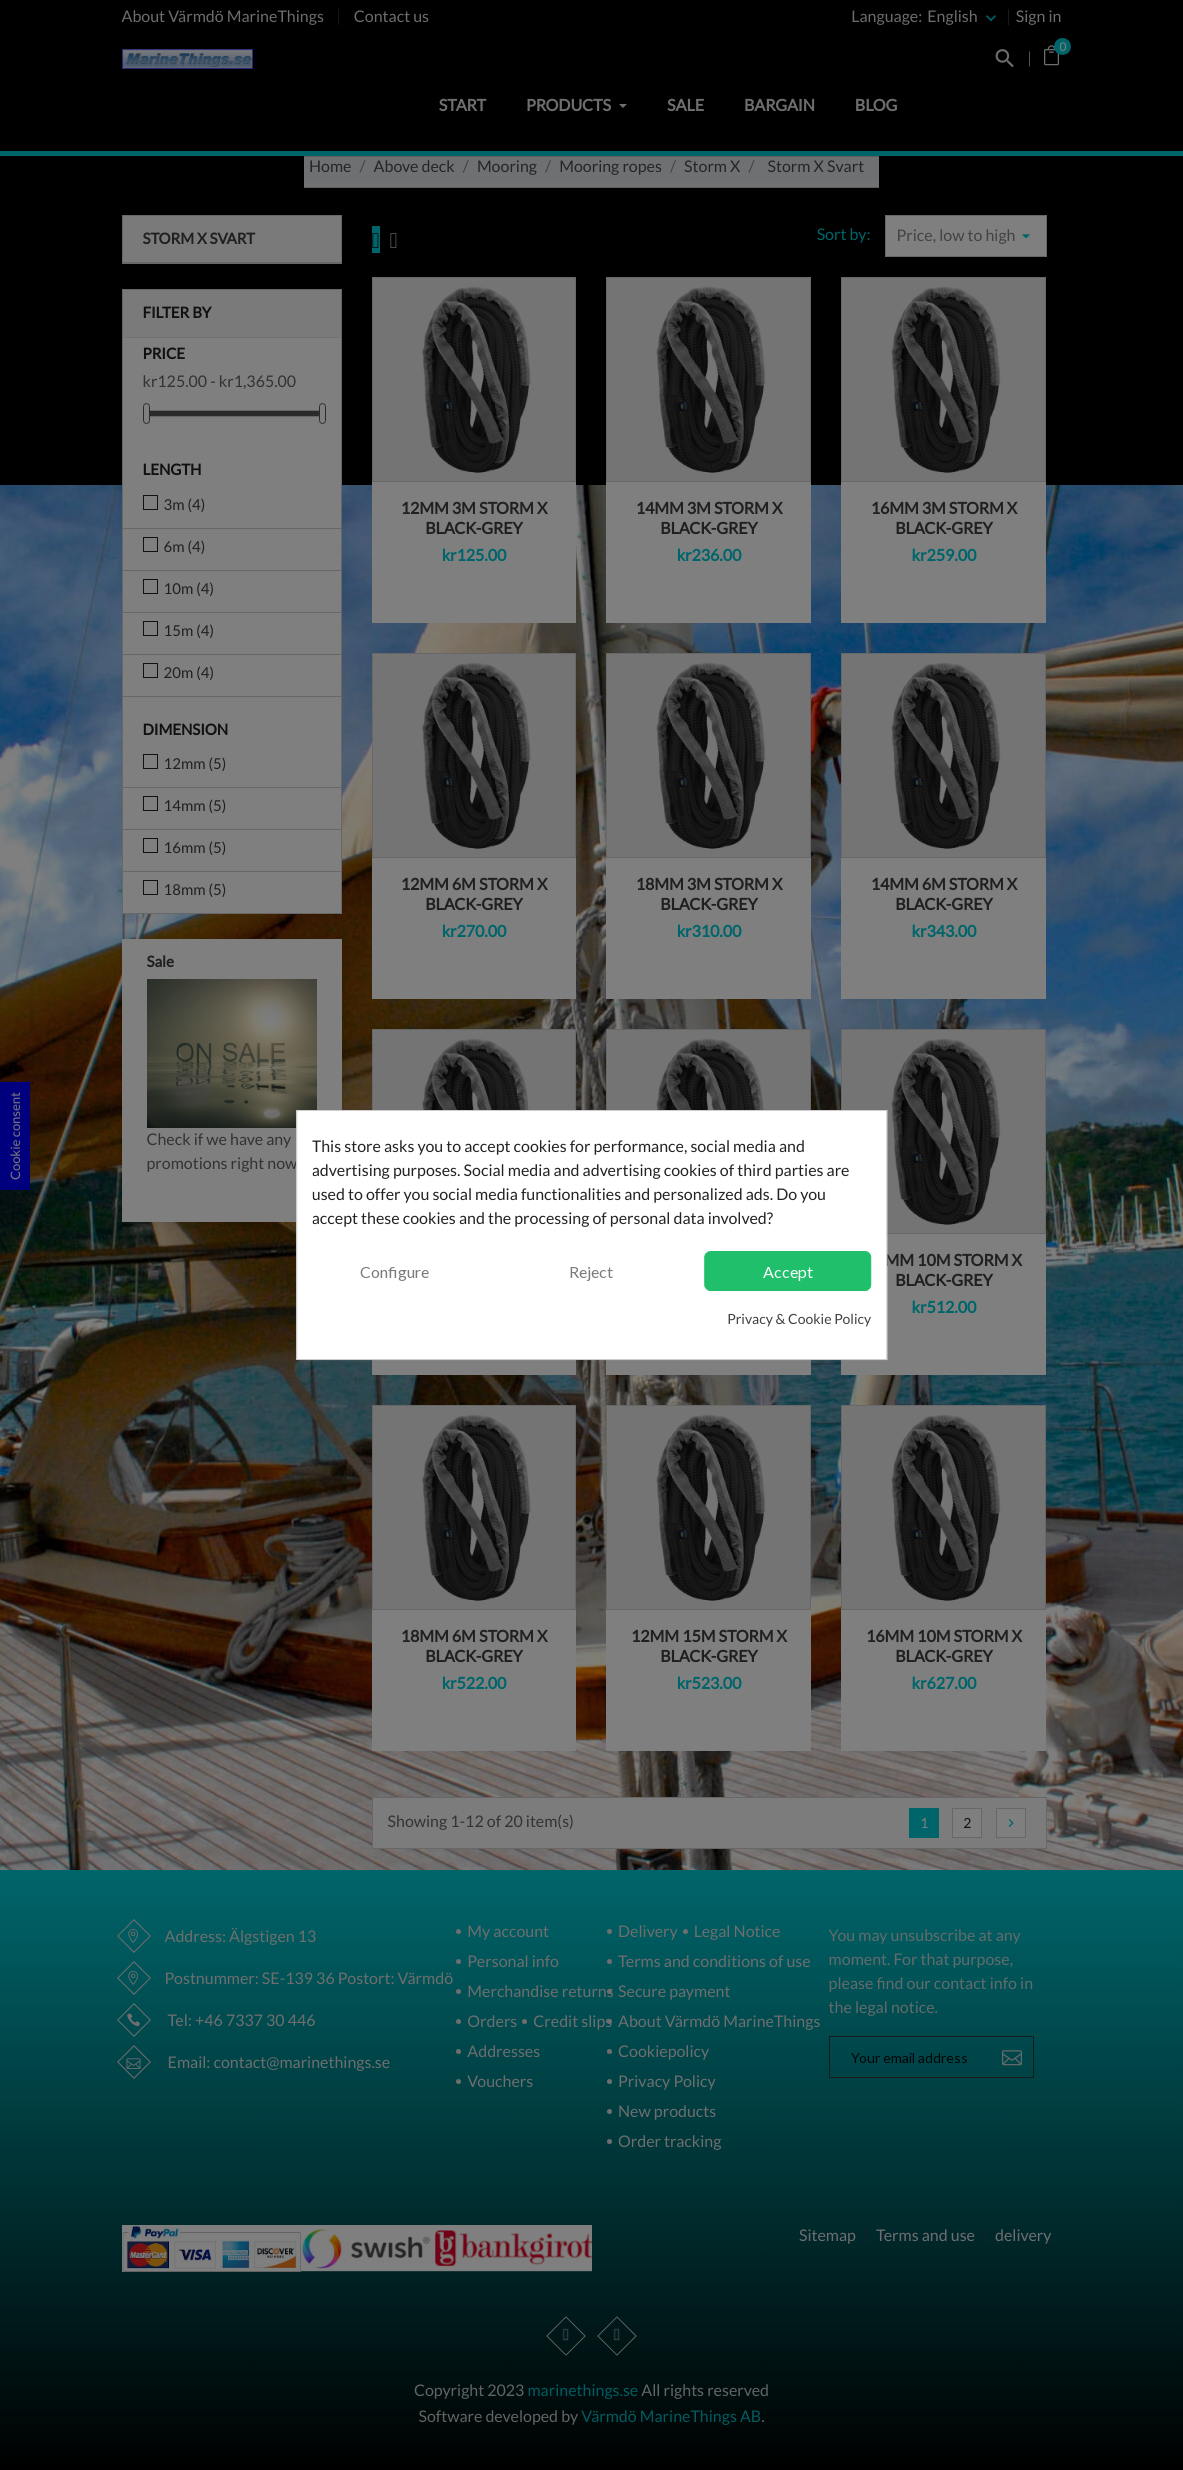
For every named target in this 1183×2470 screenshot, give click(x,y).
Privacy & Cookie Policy (799, 1318)
